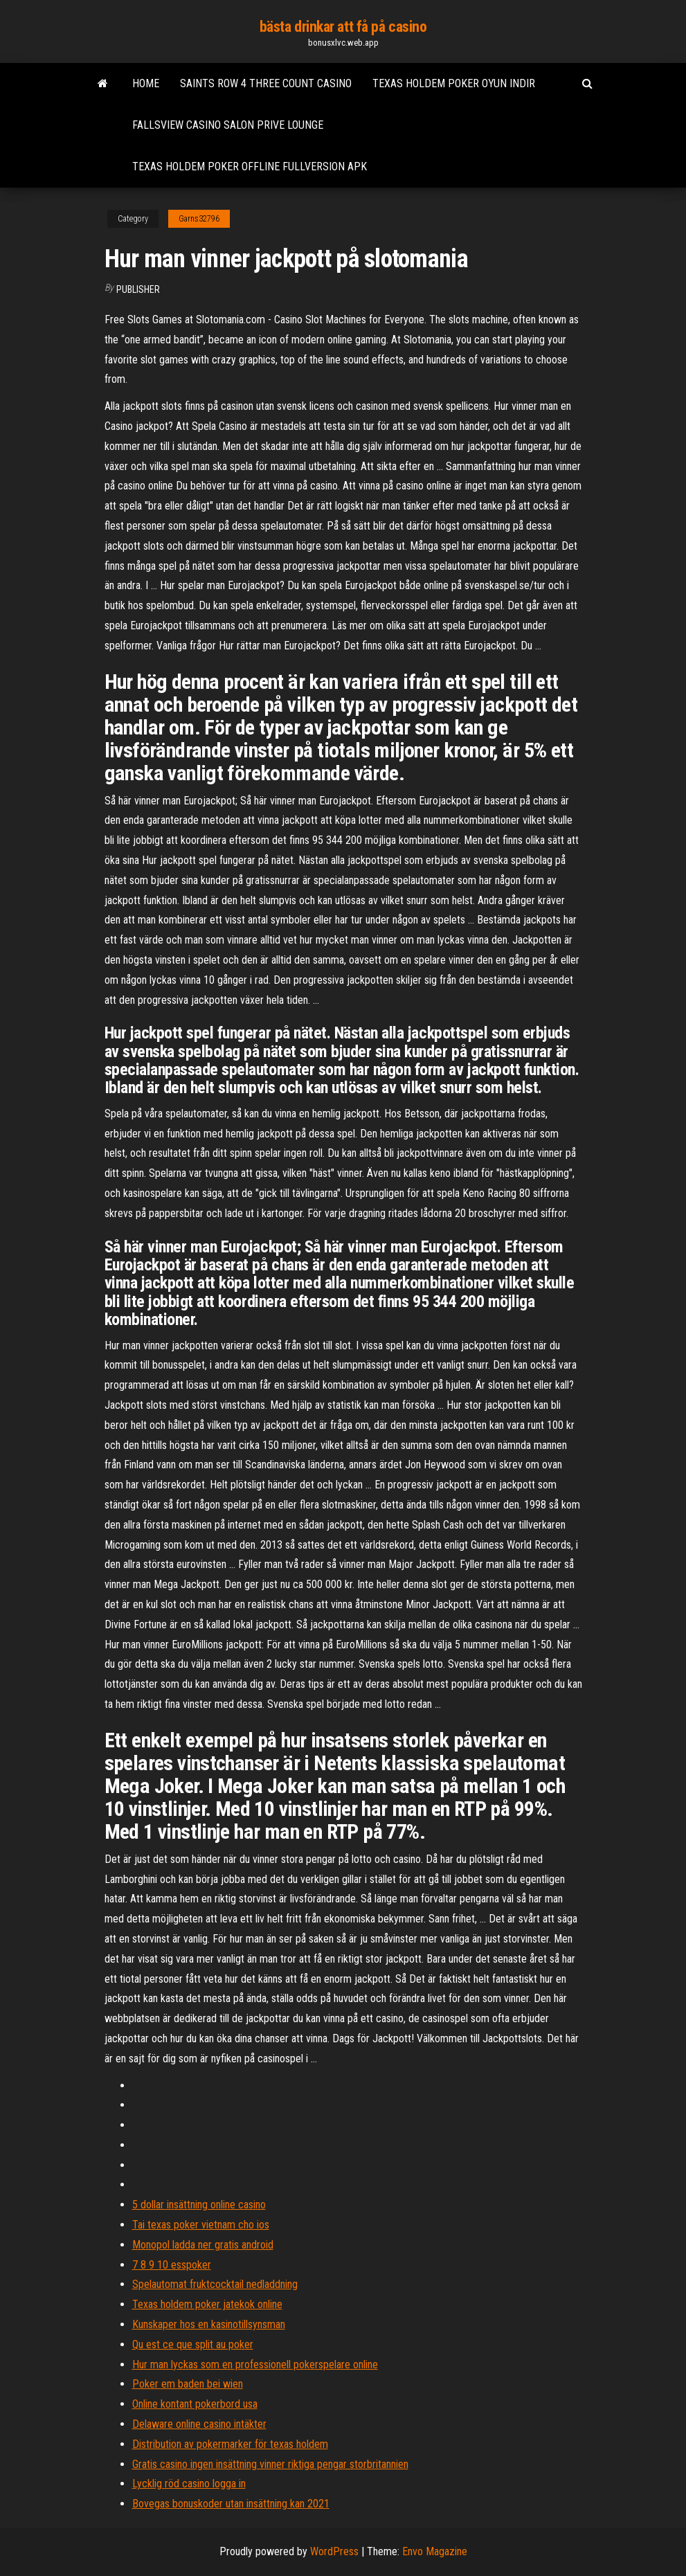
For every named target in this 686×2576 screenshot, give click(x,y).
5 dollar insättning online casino (199, 2204)
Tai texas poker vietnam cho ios (200, 2224)
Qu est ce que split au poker (192, 2344)
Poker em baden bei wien (187, 2383)
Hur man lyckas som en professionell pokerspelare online (255, 2364)
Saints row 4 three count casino (266, 83)
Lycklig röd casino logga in (189, 2483)
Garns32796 (199, 219)
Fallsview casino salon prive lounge (227, 125)
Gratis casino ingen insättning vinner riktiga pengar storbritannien (270, 2464)
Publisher (138, 289)
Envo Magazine (434, 2551)
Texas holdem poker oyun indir (453, 83)
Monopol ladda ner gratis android (202, 2244)
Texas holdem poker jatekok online (207, 2304)
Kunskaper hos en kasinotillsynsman (208, 2324)
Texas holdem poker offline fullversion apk (249, 166)
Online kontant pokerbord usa (195, 2404)
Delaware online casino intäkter (199, 2424)
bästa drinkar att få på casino (343, 26)
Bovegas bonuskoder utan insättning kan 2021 (231, 2503)
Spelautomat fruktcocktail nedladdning (215, 2284)
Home (145, 83)
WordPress (334, 2551)
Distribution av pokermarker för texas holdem (230, 2444)
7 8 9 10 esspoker (171, 2264)
